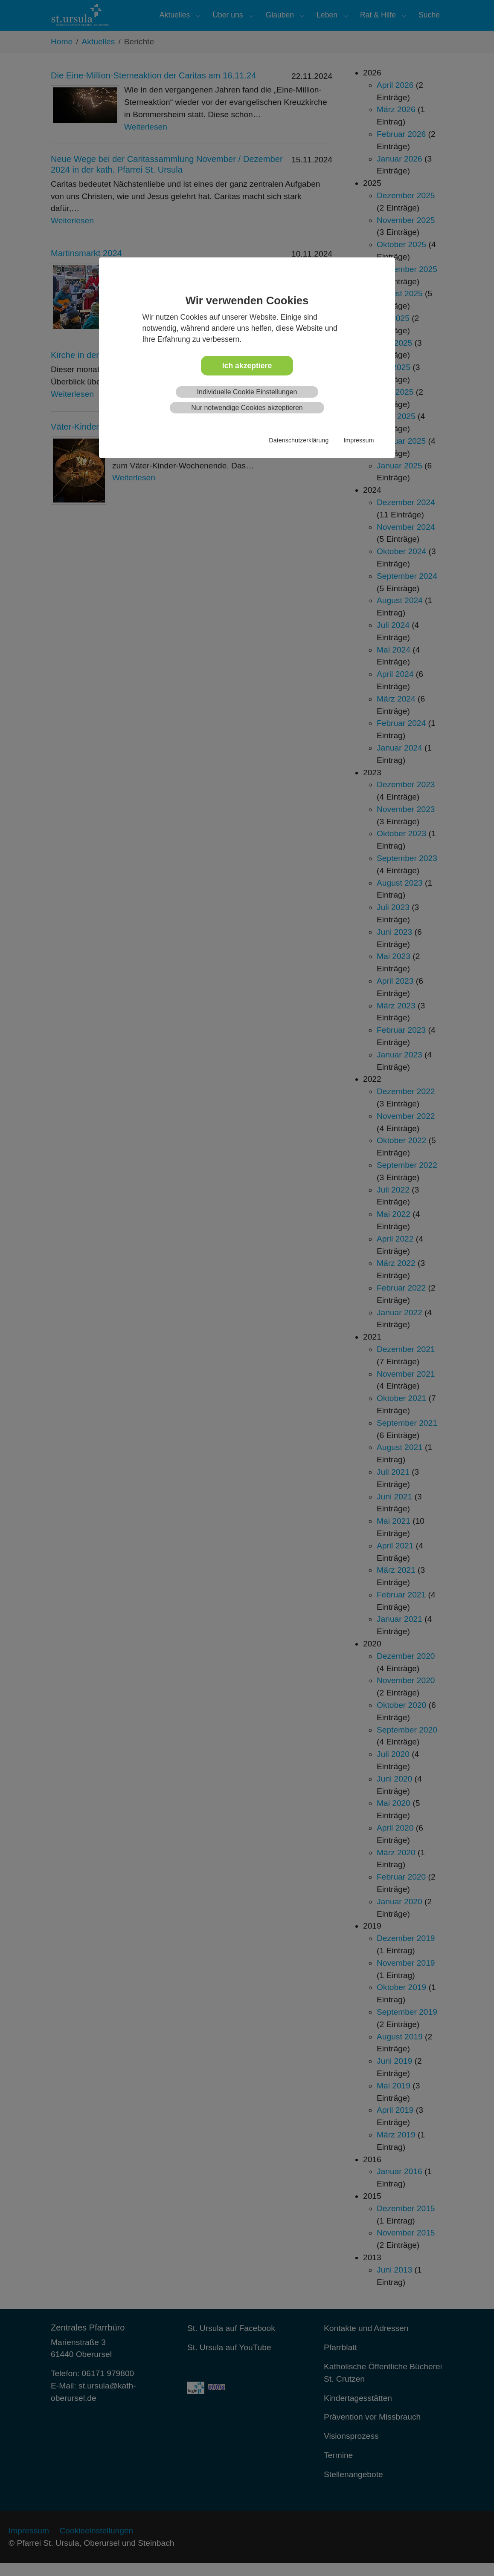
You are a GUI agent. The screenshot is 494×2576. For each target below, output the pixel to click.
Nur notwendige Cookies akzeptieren (246, 407)
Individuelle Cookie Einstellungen (247, 392)
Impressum (358, 440)
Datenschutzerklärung (298, 440)
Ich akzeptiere (247, 365)
